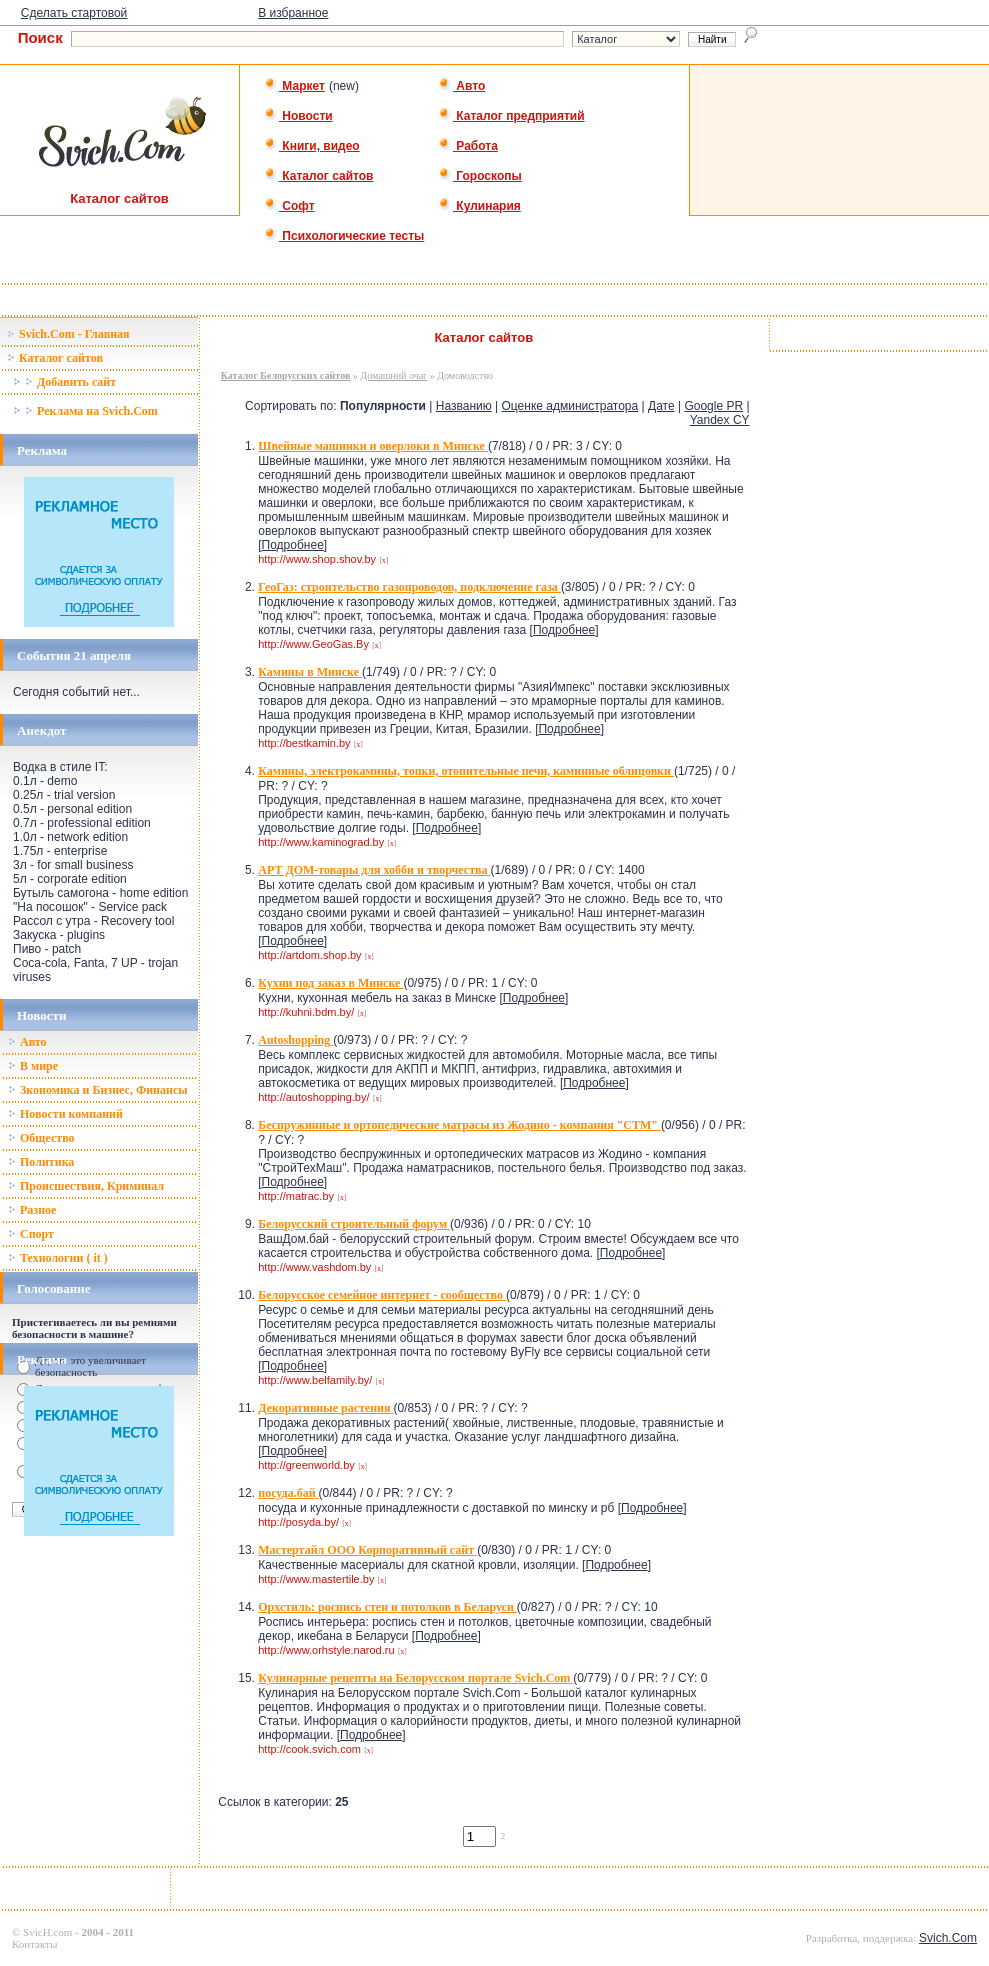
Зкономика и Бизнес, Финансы (98, 1090)
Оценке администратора (570, 406)
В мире (33, 1066)
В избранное (293, 13)
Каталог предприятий (511, 116)
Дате (661, 406)
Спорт (31, 1234)
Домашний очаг (393, 375)
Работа (468, 146)
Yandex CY (720, 420)
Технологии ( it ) (58, 1258)
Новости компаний (65, 1114)
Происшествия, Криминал (86, 1186)
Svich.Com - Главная (68, 334)
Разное (32, 1210)
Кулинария (479, 206)
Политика (41, 1162)
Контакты (34, 1944)
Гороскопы (480, 176)
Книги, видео (312, 146)
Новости (298, 116)
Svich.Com (948, 1938)
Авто (461, 86)
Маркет (294, 86)
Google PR (713, 406)
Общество (41, 1138)
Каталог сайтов (318, 176)
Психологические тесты (344, 236)
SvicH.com (47, 1932)
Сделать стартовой (74, 13)
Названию (464, 406)
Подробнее (293, 545)
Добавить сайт (64, 382)
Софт (289, 206)
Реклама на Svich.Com (85, 411)
